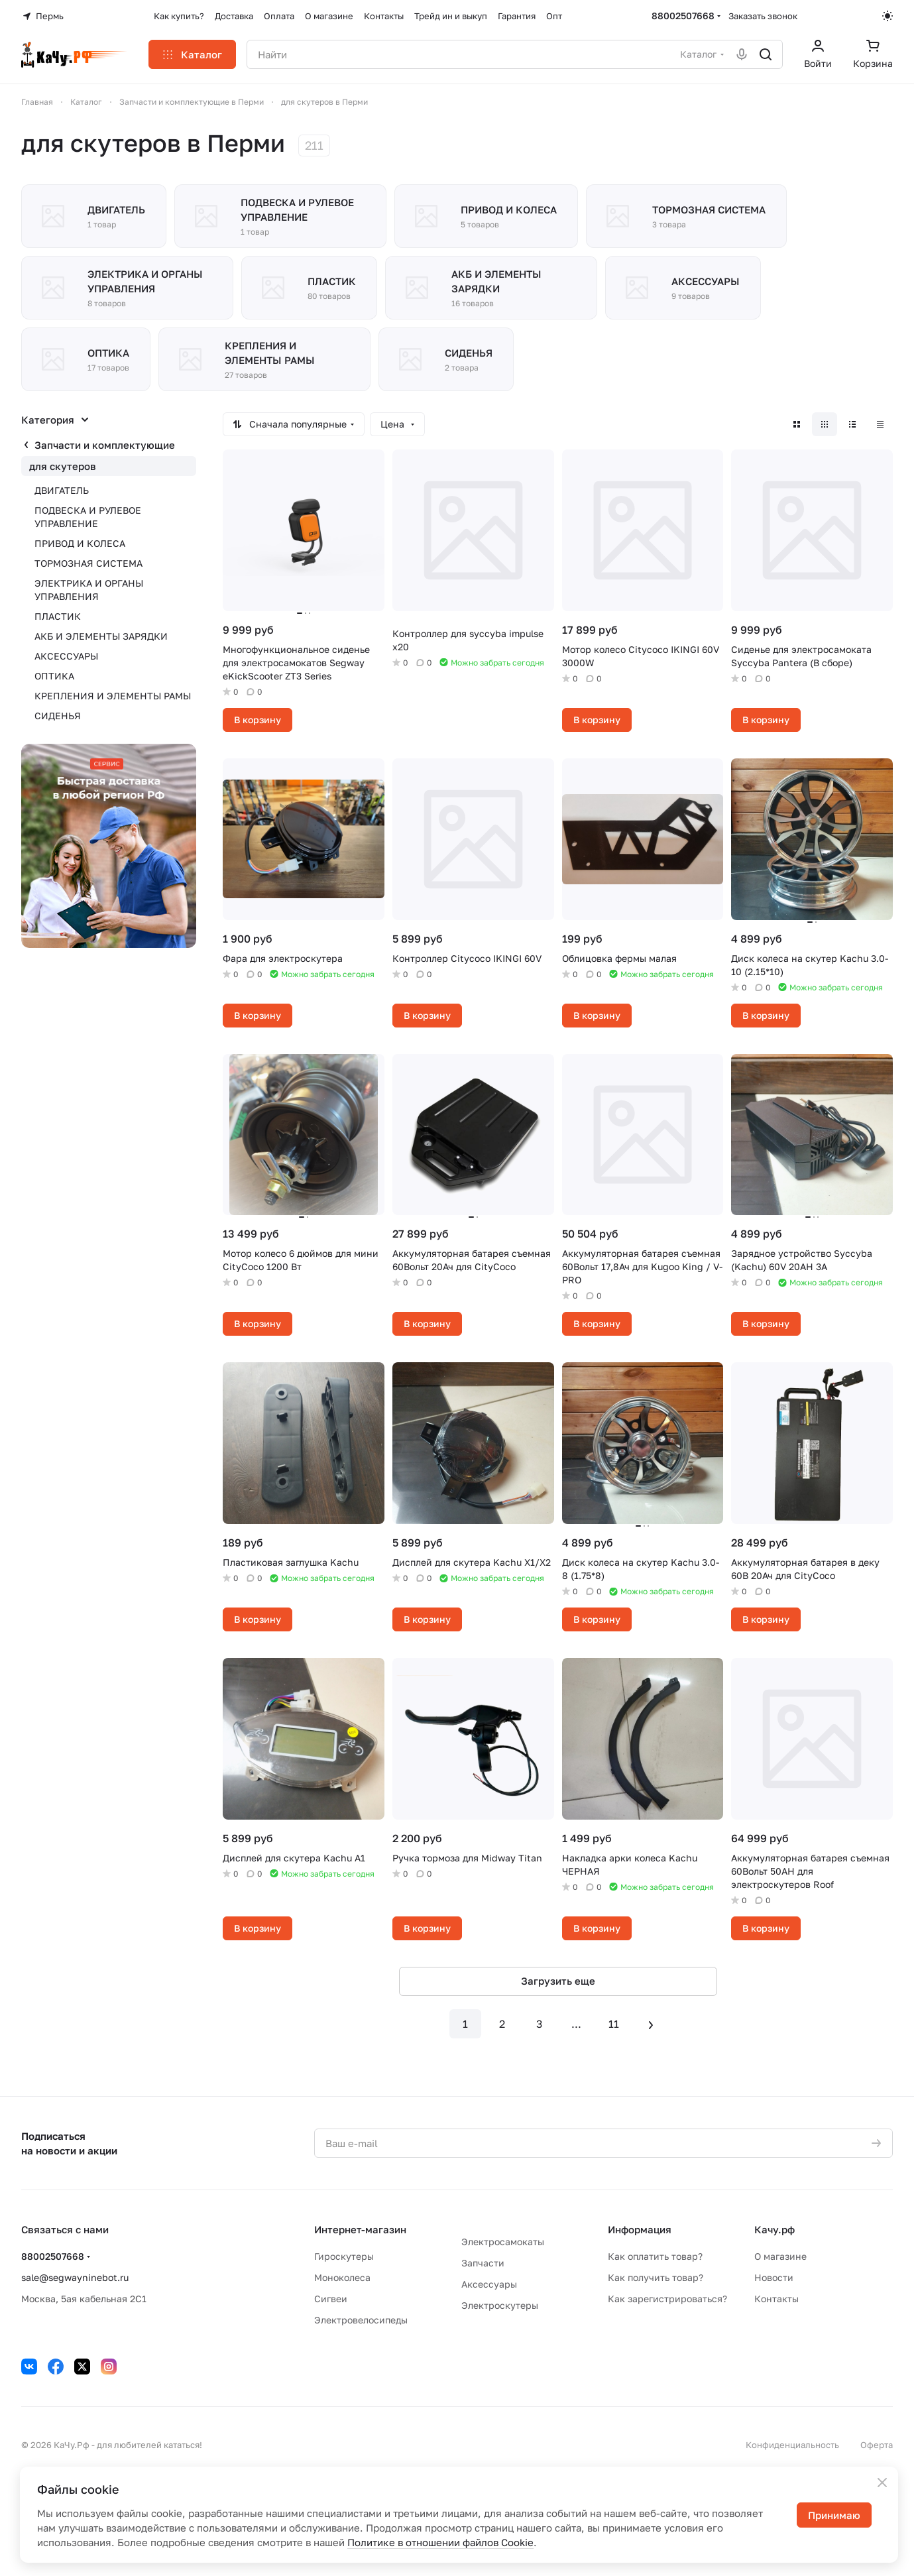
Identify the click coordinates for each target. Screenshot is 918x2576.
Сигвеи (330, 2298)
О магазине (780, 2256)
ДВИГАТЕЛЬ (61, 490)
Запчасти (482, 2262)
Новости (773, 2277)
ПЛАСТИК (57, 616)
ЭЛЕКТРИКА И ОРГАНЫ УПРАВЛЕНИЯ (88, 589)
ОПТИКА (54, 675)
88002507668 (683, 15)
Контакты (776, 2298)
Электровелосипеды (361, 2319)
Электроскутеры (499, 2305)
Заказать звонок (762, 16)
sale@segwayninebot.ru (75, 2277)
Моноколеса (342, 2277)
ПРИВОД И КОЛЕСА (79, 543)
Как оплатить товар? (655, 2256)
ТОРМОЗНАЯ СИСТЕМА (88, 563)
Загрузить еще (558, 1981)
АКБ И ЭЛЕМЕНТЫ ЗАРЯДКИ (101, 636)
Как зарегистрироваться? (667, 2298)
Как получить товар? (655, 2277)
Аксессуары (489, 2284)
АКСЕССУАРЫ (66, 656)
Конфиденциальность (792, 2444)
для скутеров (62, 466)
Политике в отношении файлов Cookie (440, 2542)
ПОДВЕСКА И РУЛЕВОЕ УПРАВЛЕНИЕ (87, 516)
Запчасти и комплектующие (104, 445)
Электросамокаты (502, 2241)
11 (613, 2023)
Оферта (876, 2444)
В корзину (257, 719)
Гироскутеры (344, 2256)
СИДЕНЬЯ (57, 715)
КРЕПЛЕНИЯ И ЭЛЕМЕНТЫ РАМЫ (112, 695)
